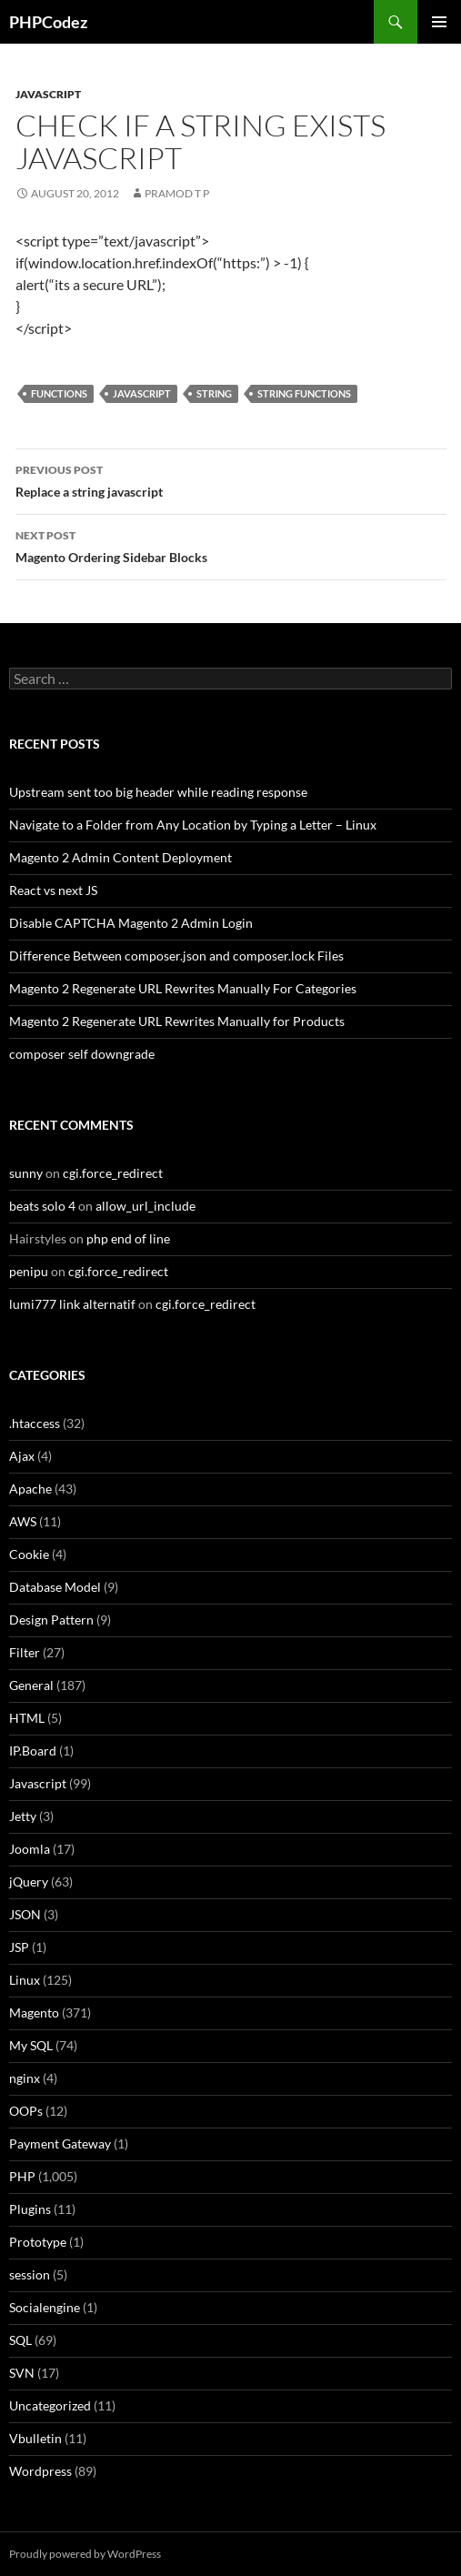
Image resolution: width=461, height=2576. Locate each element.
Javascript (48, 94)
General (31, 1685)
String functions (304, 393)
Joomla (29, 1849)
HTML (27, 1718)
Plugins (30, 2209)
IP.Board (32, 1750)
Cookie (29, 1554)
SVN (22, 2372)
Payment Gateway (60, 2143)
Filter (24, 1652)
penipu (28, 1271)
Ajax (22, 1456)
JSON (25, 1914)
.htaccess (34, 1423)
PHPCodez (48, 22)
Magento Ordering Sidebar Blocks (230, 545)
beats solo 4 (42, 1205)
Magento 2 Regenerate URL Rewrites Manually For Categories (182, 988)
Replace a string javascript (230, 479)
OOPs (26, 2110)
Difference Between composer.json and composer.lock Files (176, 955)
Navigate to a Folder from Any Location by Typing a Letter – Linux (192, 824)
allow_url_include (145, 1205)
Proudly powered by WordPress (85, 2554)
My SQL (31, 2045)
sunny (26, 1173)
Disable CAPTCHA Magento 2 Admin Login (131, 923)
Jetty (22, 1816)
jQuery (28, 1881)
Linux (24, 1979)
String (214, 393)
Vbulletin (35, 2438)
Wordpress (40, 2471)
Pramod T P (177, 193)
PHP (22, 2176)
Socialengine (44, 2307)
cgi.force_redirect (113, 1173)
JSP (19, 1947)
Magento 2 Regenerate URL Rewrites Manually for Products (177, 1021)
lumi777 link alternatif (72, 1304)
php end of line (128, 1238)
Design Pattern (51, 1619)
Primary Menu (439, 22)
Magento (34, 2012)
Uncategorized (50, 2405)
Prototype (37, 2241)
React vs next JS (53, 890)
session (29, 2274)
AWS (22, 1521)
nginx (24, 2078)
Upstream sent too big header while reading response (158, 792)
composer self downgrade (82, 1054)
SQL (20, 2340)
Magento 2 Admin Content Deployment (120, 857)
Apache (30, 1488)
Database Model (55, 1587)
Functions (59, 393)
